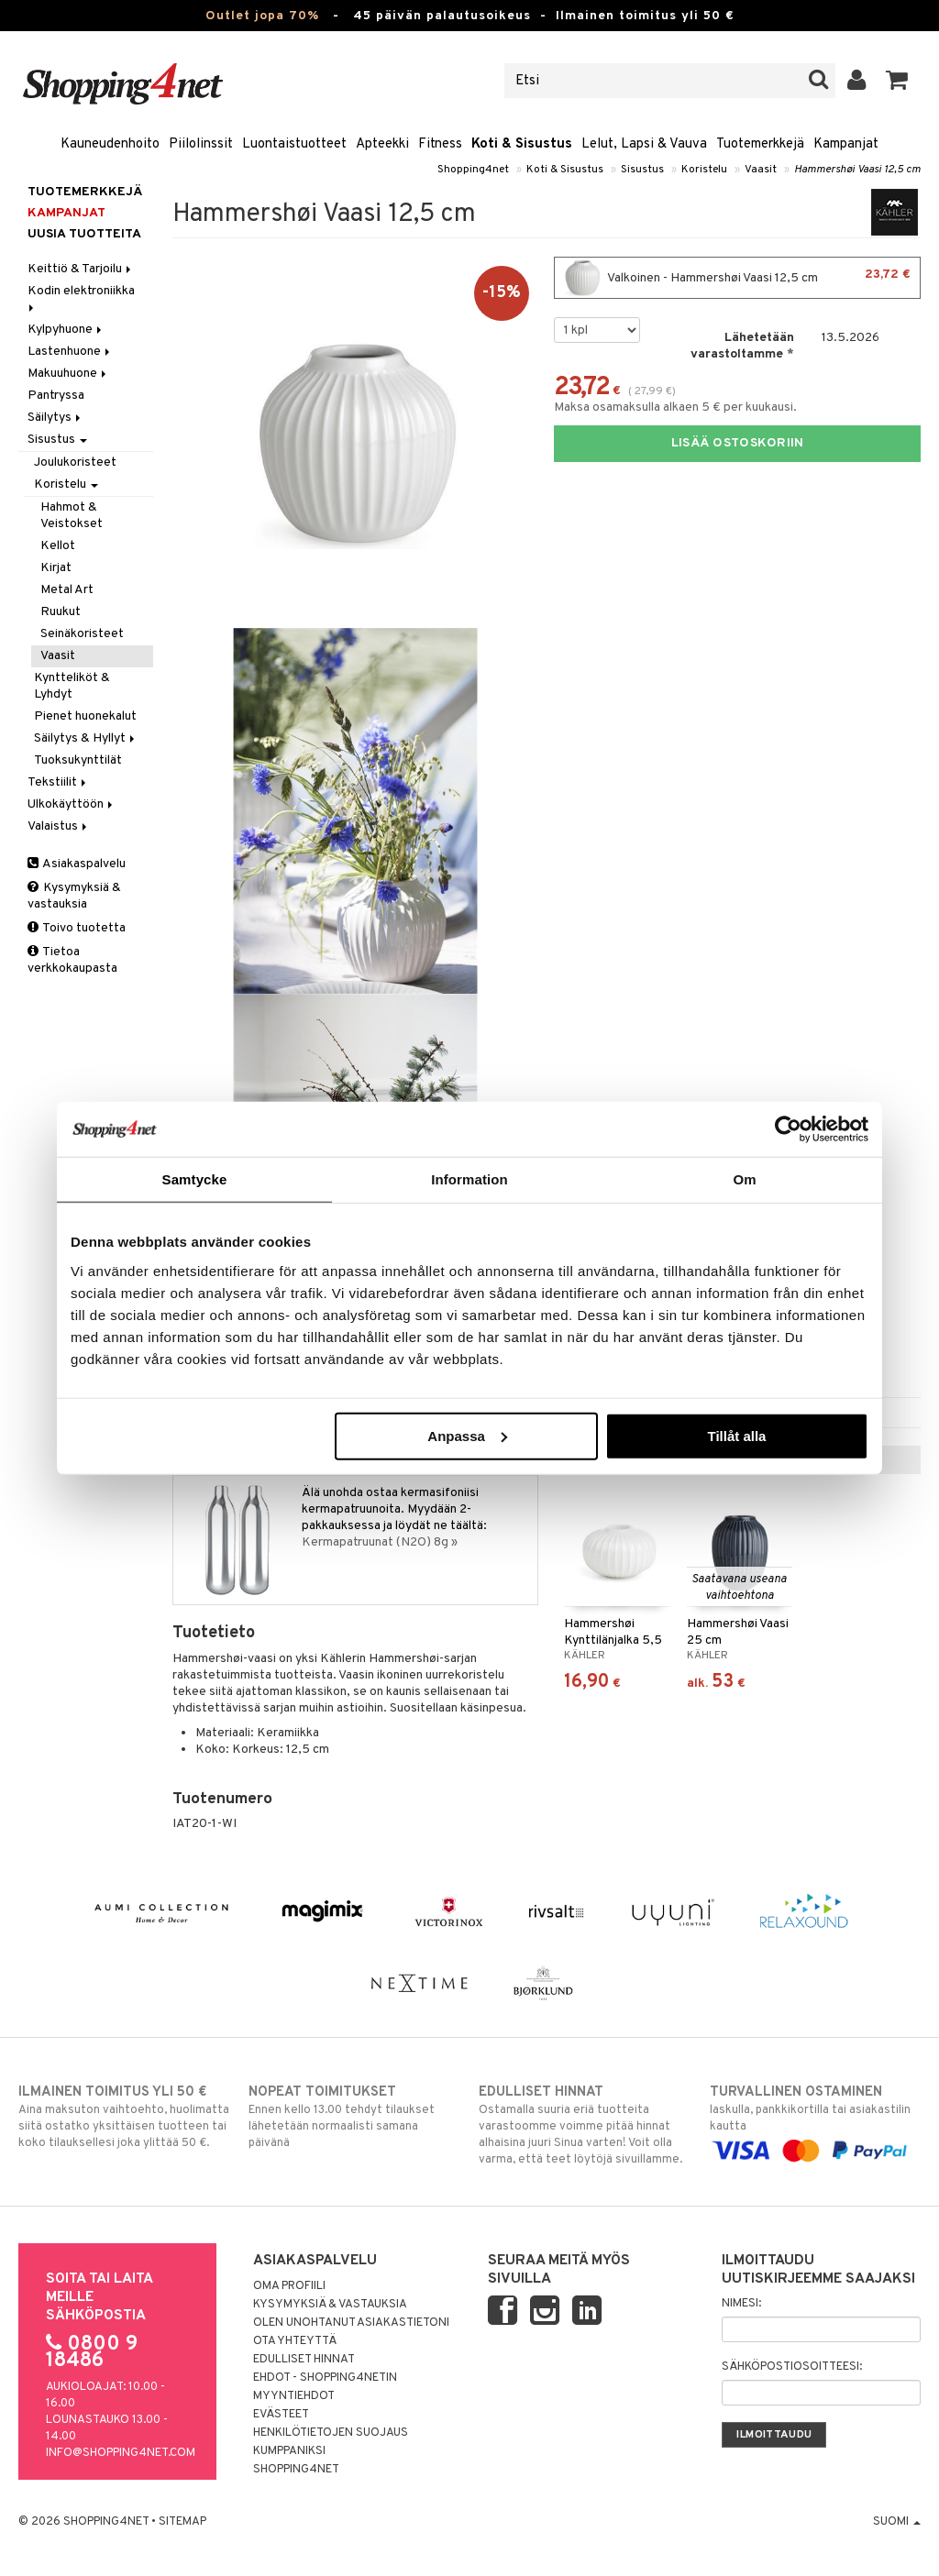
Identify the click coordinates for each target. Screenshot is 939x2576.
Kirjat (56, 568)
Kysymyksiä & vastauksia (74, 896)
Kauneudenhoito (110, 144)
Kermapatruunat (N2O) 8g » (380, 1542)
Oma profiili (289, 2286)
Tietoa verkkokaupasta (72, 960)
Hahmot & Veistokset (71, 516)
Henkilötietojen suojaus (330, 2433)
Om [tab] (744, 1179)
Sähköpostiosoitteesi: (792, 2367)
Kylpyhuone (66, 329)
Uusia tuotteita (84, 234)
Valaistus (59, 826)
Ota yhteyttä (295, 2341)
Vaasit (761, 169)
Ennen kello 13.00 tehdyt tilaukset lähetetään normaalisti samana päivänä (354, 2117)
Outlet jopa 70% (262, 16)
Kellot (57, 546)
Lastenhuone (70, 351)
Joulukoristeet (75, 462)
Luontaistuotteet (294, 144)
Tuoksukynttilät (78, 760)
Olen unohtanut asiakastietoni (351, 2323)
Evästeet (281, 2414)
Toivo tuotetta (77, 928)
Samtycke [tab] (194, 1179)
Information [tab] (469, 1179)
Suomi (897, 2522)
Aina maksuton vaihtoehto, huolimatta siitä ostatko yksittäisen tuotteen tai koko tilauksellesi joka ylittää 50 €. (123, 2117)
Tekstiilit (58, 782)
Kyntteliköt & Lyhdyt (72, 686)
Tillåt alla (736, 1435)
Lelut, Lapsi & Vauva (644, 144)
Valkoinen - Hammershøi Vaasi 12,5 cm (737, 277)
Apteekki (382, 144)
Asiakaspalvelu (77, 864)
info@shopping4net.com (120, 2453)
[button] (897, 80)
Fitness (440, 144)
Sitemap (182, 2522)
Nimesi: (741, 2303)
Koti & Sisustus (521, 144)
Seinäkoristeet (82, 634)
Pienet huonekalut (85, 716)
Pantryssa (56, 395)
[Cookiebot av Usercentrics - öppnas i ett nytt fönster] (788, 1129)
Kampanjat (845, 144)
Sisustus (642, 169)
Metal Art (67, 590)
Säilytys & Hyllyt (86, 738)
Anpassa (467, 1435)
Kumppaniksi (289, 2451)
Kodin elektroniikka (83, 297)
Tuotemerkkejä (760, 144)
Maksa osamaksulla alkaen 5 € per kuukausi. (675, 407)
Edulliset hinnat (304, 2359)
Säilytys (55, 417)
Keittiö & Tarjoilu (81, 269)
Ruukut (60, 612)
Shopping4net (473, 169)
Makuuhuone (68, 373)
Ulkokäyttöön (72, 804)
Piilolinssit (201, 144)
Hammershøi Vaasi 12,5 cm (857, 169)
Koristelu (704, 169)
